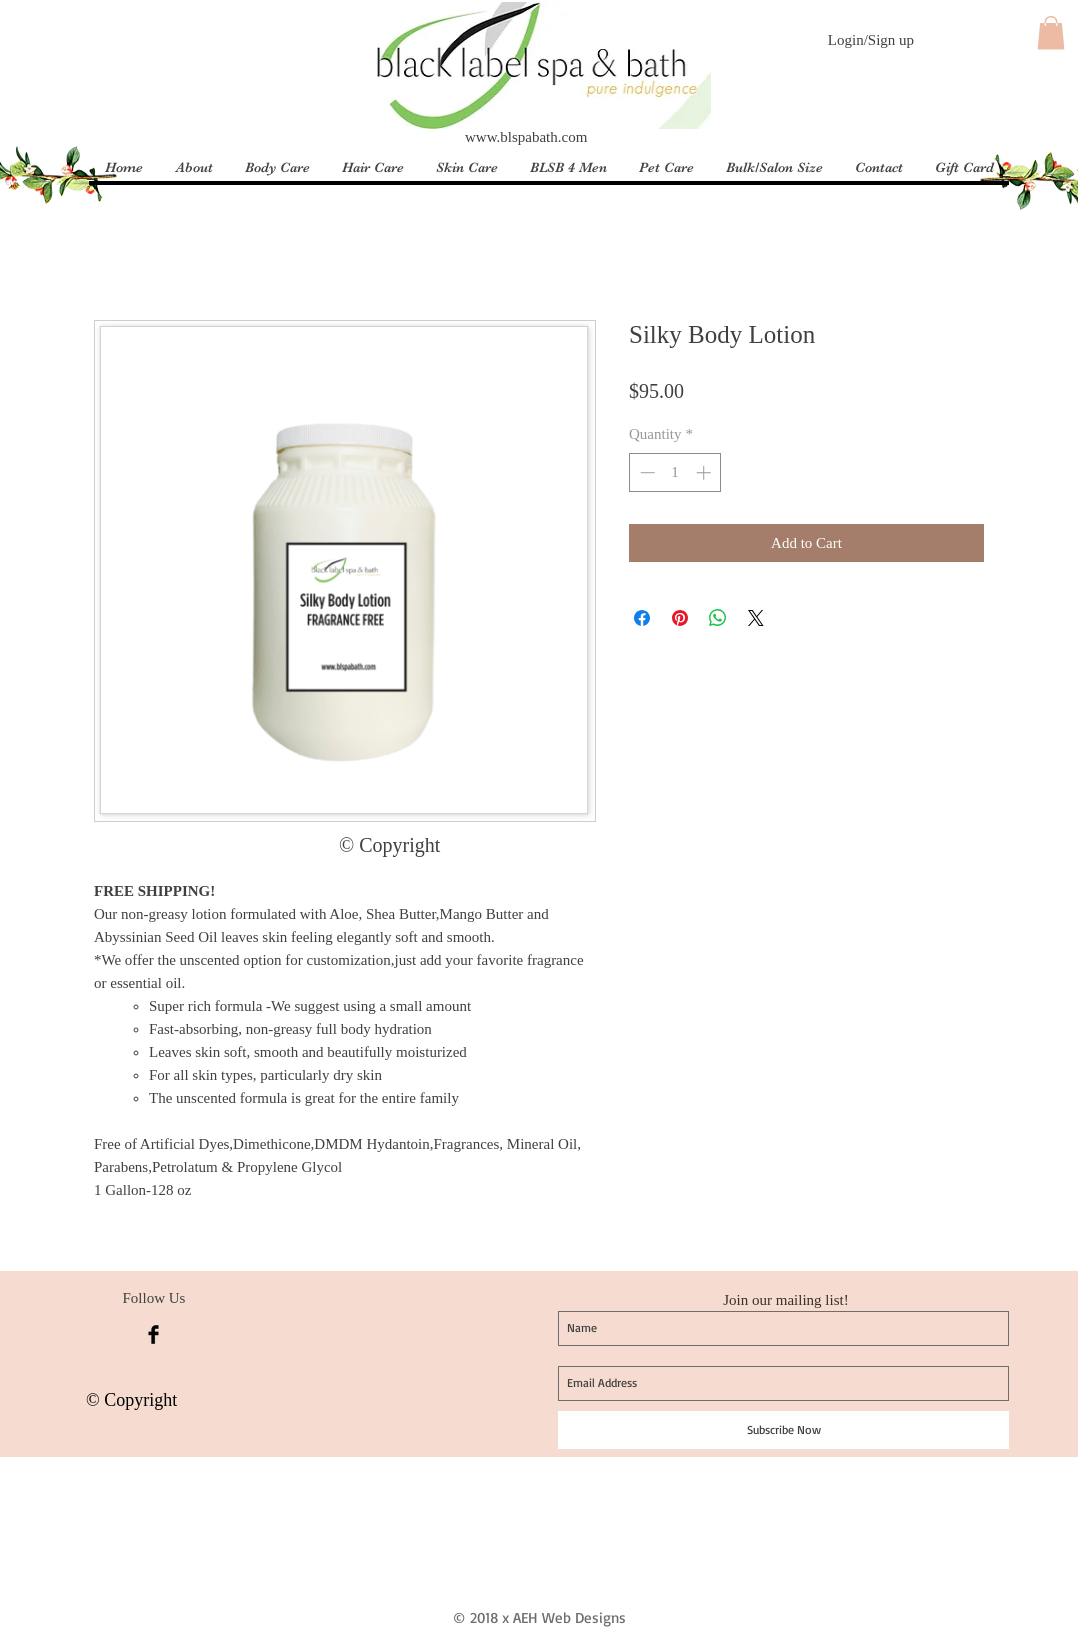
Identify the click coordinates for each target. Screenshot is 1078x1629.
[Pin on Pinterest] (680, 618)
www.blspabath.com (526, 137)
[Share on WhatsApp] (718, 618)
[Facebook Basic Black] (153, 1334)
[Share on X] (756, 618)
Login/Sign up (871, 40)
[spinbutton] (675, 472)
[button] (1051, 32)
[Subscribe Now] (783, 1430)
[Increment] (705, 472)
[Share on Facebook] (642, 618)
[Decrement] (645, 472)
